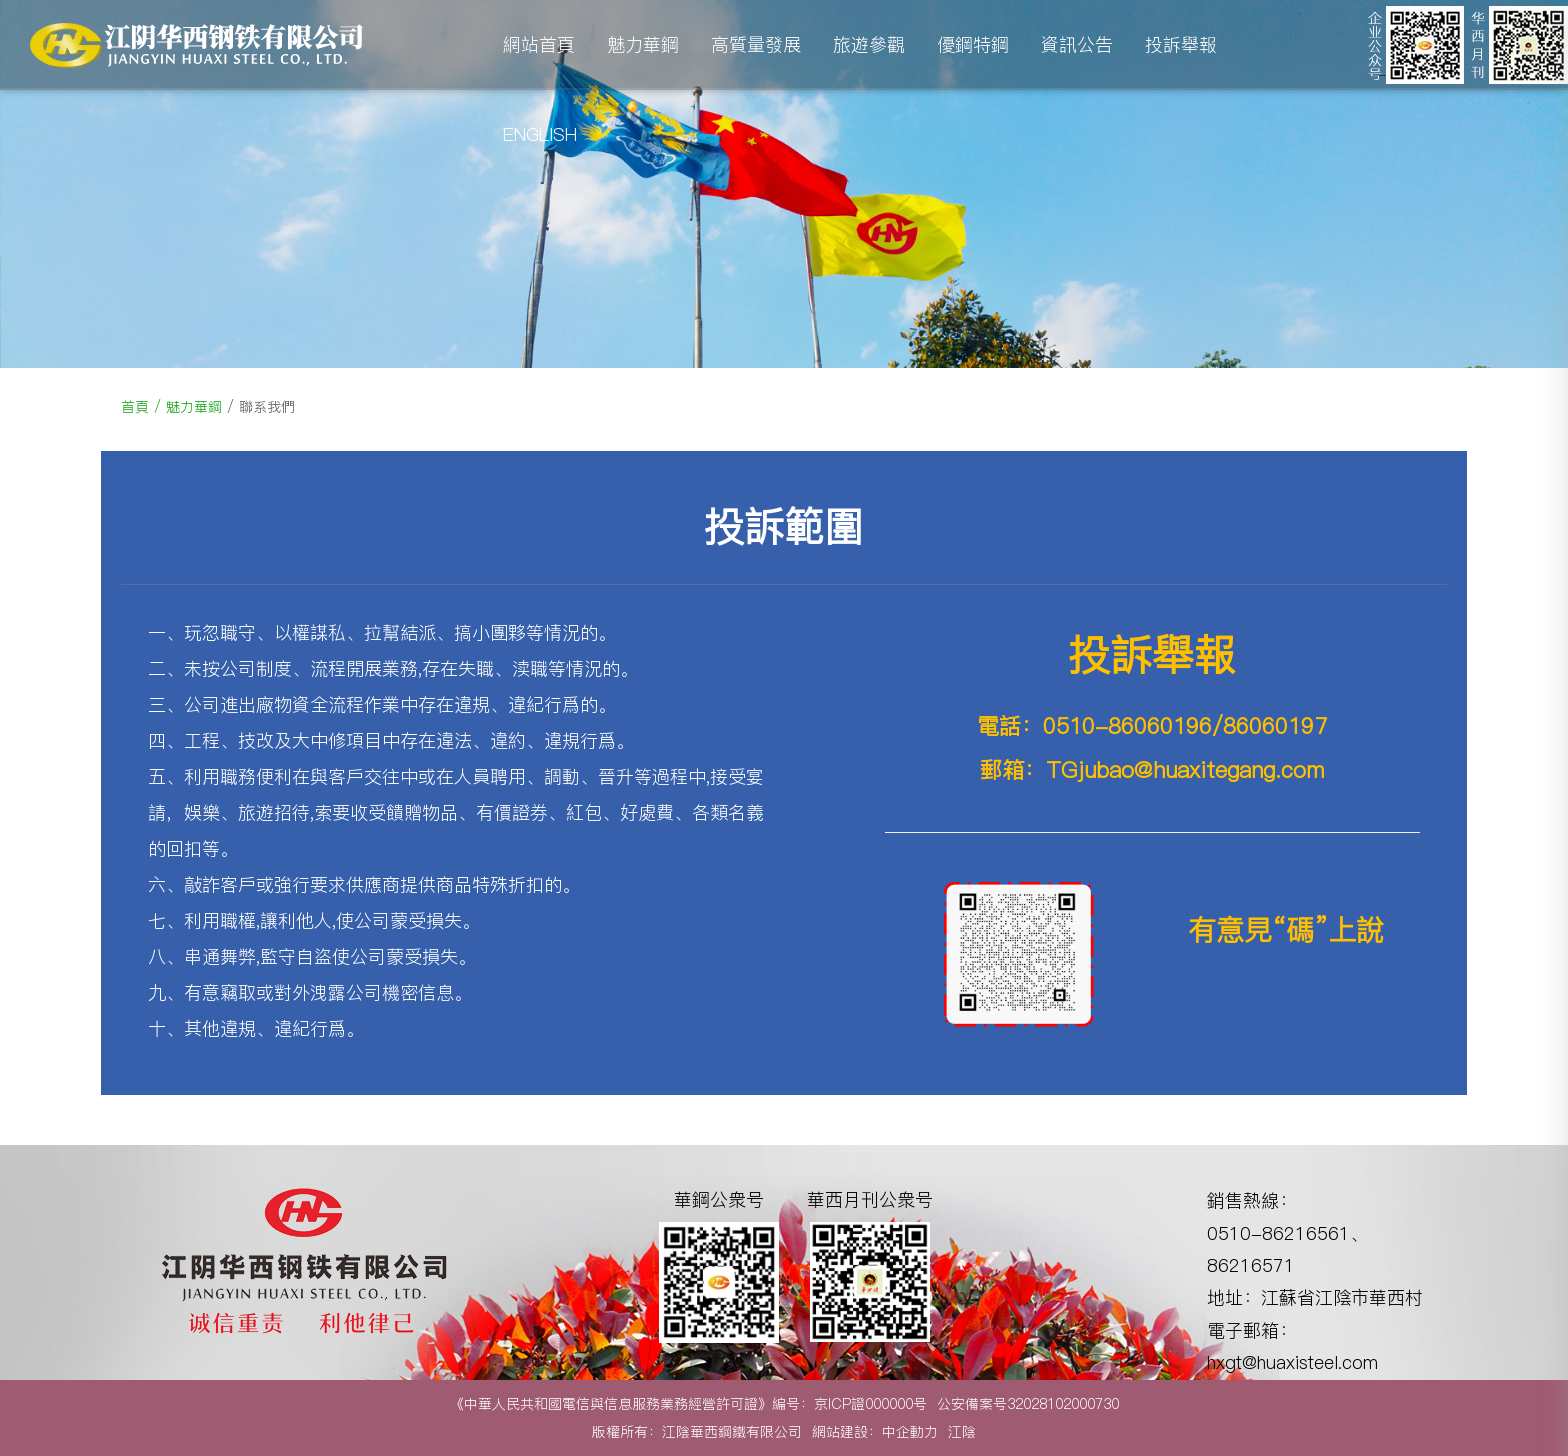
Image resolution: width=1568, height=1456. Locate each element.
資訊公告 (1077, 44)
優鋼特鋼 (973, 44)
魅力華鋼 (643, 44)
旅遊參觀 (869, 44)
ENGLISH (540, 134)
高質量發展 (756, 44)
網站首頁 (539, 44)
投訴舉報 (1181, 44)
